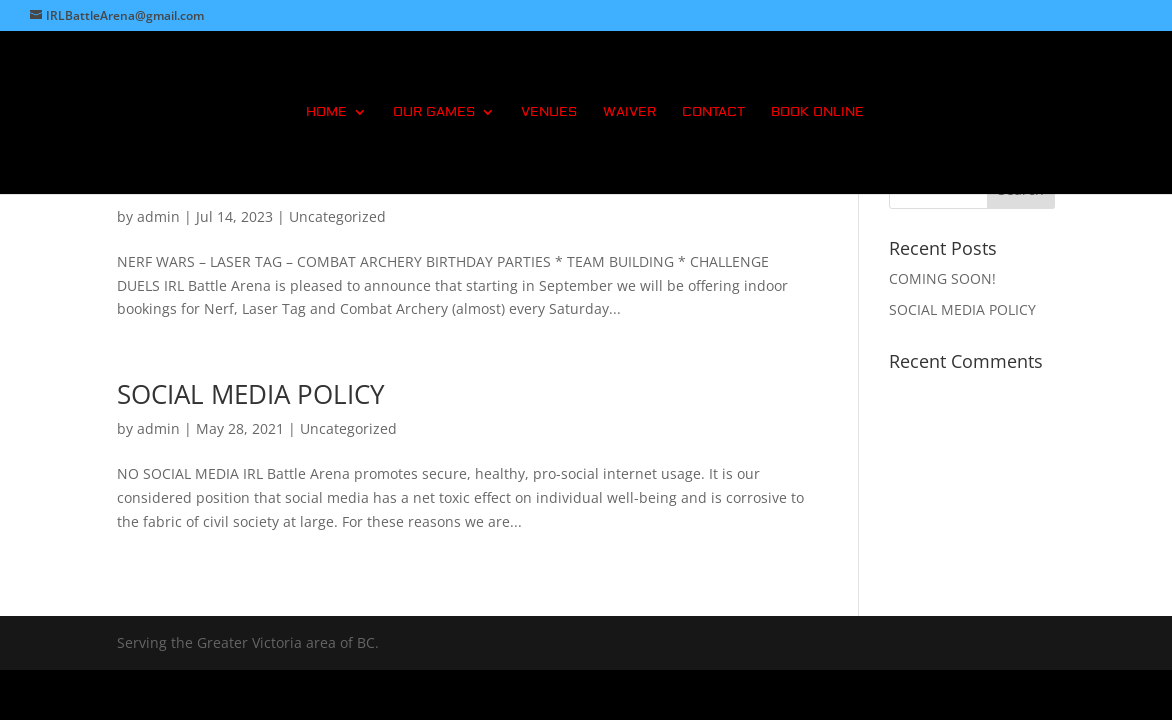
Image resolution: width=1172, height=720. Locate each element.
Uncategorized (337, 216)
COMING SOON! (942, 278)
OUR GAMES (434, 112)
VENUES (549, 112)
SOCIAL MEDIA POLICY (251, 394)
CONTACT (713, 112)
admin (158, 216)
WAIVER (629, 112)
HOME (326, 112)
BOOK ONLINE (817, 112)
